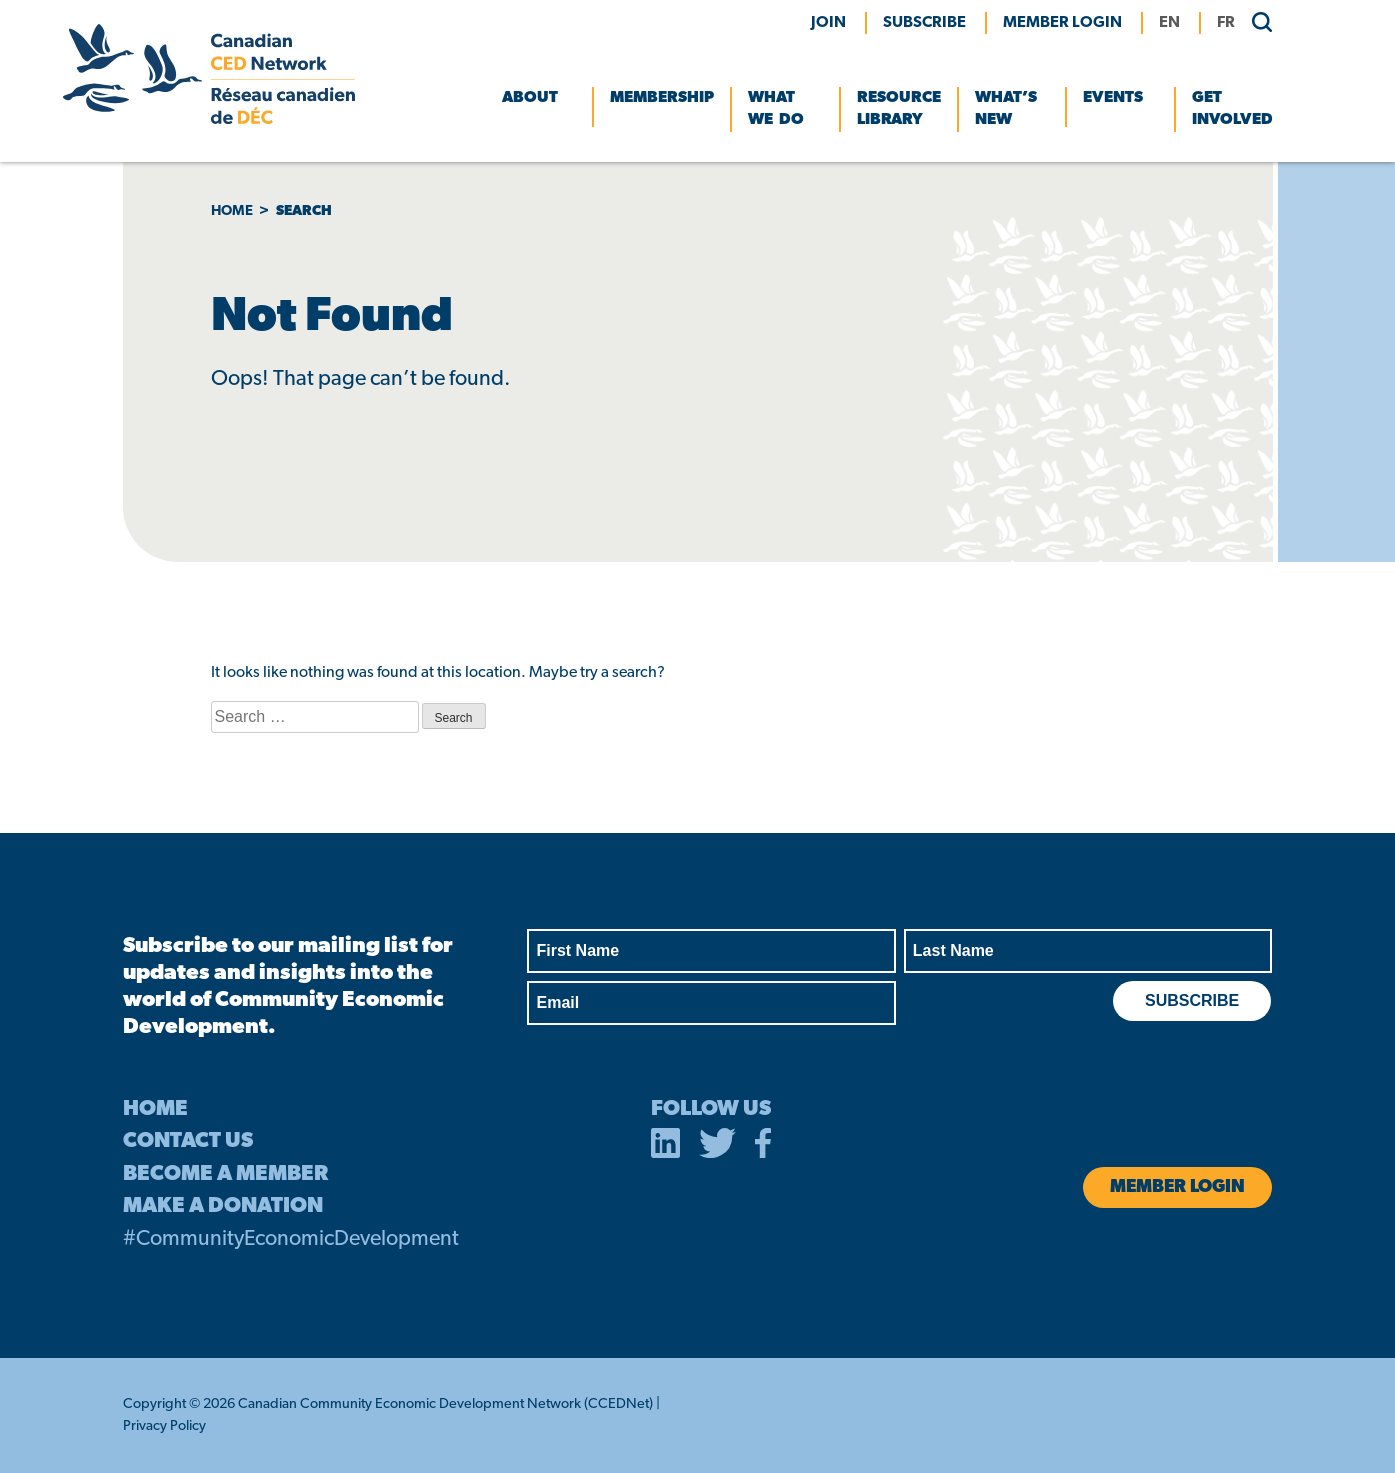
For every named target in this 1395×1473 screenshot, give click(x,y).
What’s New (1006, 109)
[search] (1255, 21)
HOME (155, 1109)
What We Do (776, 109)
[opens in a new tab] (666, 1147)
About (530, 98)
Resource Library (899, 109)
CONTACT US (188, 1141)
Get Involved (1232, 109)
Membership (662, 98)
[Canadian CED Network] (209, 120)
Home (232, 211)
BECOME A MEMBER (225, 1174)
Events (1113, 98)
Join (828, 23)
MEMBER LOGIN (1062, 23)
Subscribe (924, 23)
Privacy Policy (164, 1426)
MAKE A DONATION (223, 1206)
